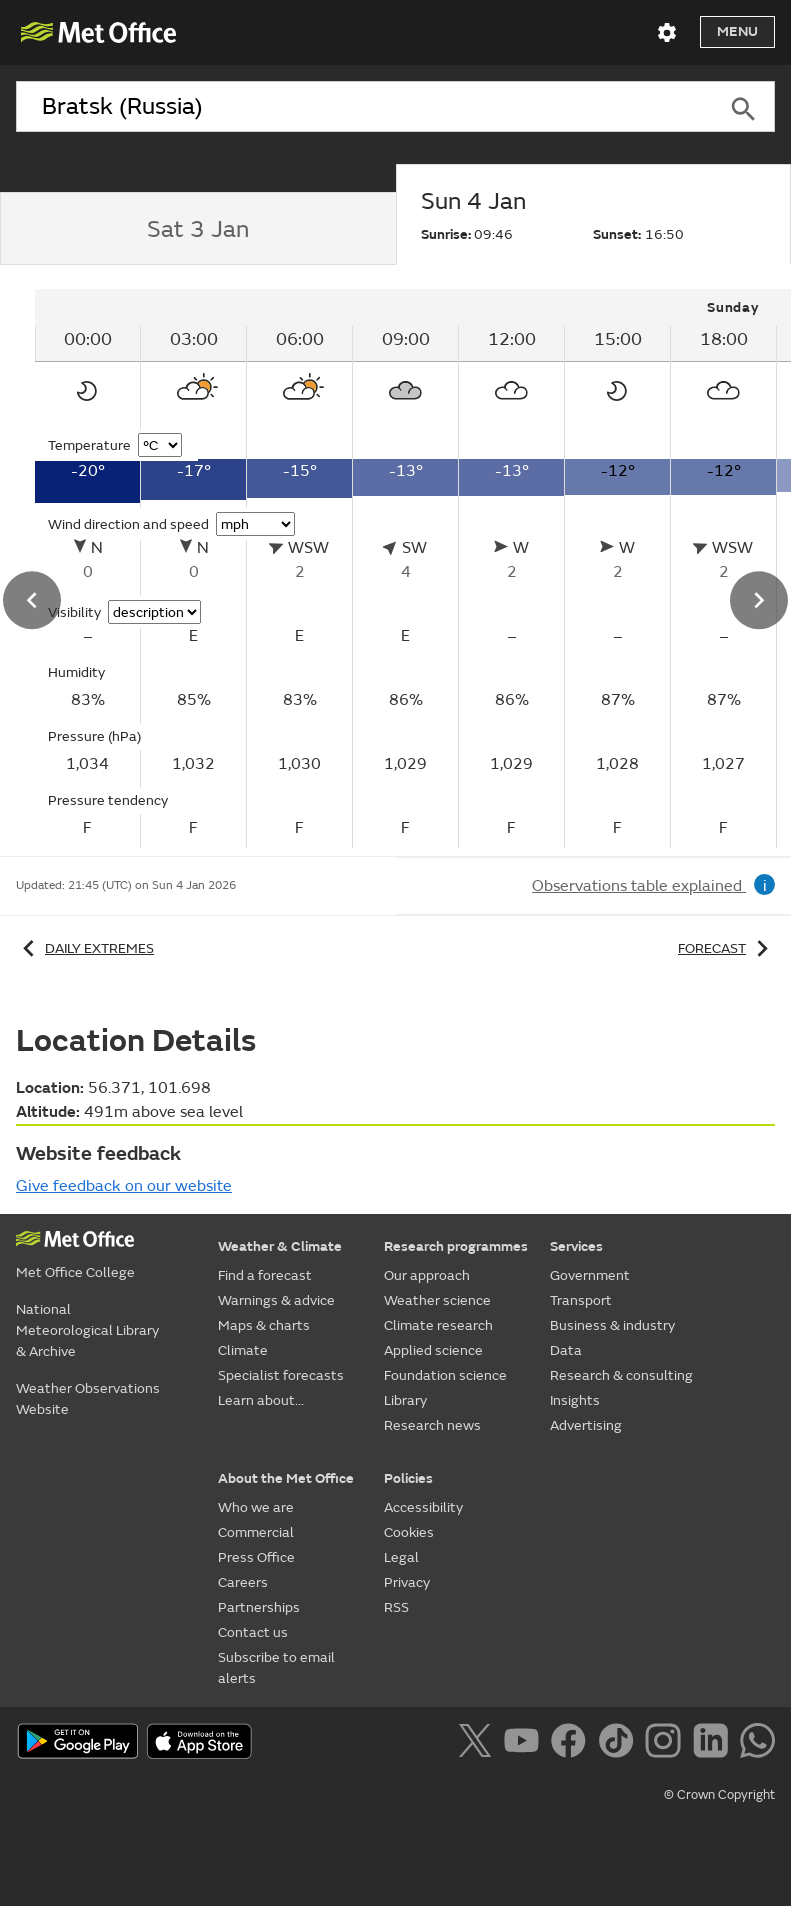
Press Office (256, 1557)
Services (576, 1246)
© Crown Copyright (719, 1795)
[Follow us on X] (478, 1744)
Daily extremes (85, 948)
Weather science (437, 1300)
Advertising (586, 1425)
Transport (581, 1300)
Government (590, 1275)
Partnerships (259, 1607)
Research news (432, 1425)
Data (566, 1350)
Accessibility (423, 1507)
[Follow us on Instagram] (666, 1744)
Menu (737, 31)
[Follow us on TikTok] (619, 1744)
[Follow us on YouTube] (525, 1744)
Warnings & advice (276, 1300)
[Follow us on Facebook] (572, 1744)
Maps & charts (264, 1325)
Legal (401, 1557)
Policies (408, 1478)
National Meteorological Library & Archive (87, 1330)
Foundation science (445, 1375)
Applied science (433, 1350)
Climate (243, 1350)
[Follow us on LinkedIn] (714, 1744)
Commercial (256, 1532)
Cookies (409, 1532)
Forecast (726, 948)
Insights (575, 1400)
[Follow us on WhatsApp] (757, 1744)
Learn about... (261, 1400)
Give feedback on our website (124, 1186)
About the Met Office (286, 1478)
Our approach (427, 1275)
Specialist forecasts (281, 1375)
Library (405, 1400)
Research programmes (456, 1246)
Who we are (256, 1507)
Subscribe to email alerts (276, 1668)
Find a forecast (265, 1275)
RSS (396, 1607)
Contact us (253, 1632)
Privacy (407, 1582)
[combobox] (364, 107)
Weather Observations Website (88, 1399)
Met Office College (75, 1272)
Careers (243, 1582)
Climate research (438, 1325)
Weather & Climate (280, 1246)
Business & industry (612, 1325)
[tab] (198, 229)
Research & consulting (621, 1375)
